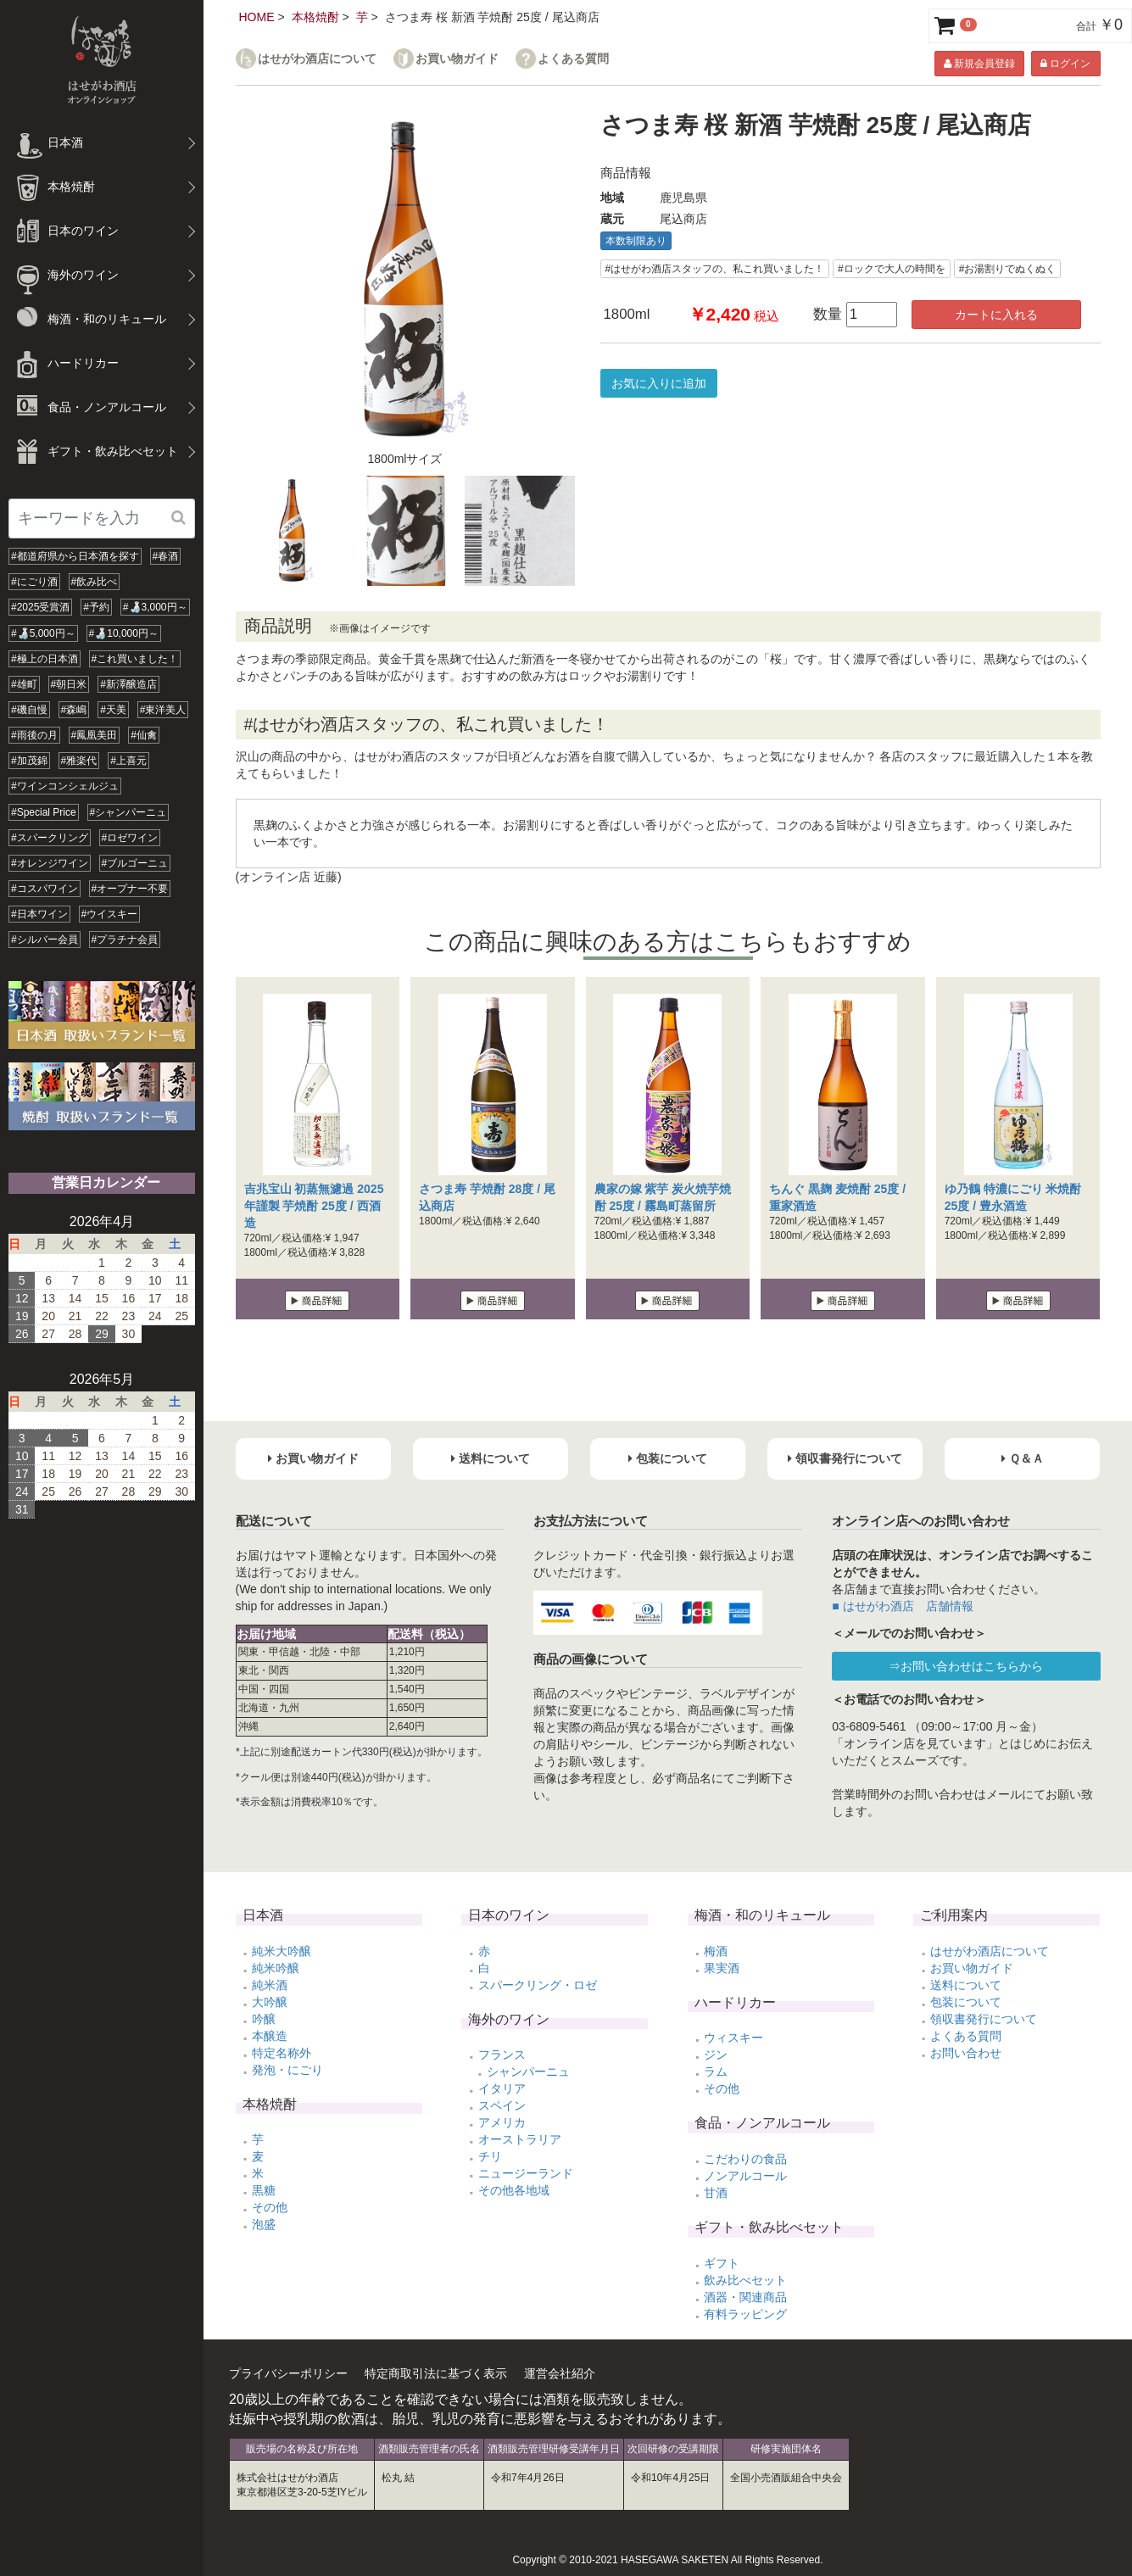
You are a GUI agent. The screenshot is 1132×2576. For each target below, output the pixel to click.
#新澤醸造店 (128, 684)
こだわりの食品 (745, 2159)
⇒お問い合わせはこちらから (966, 1666)
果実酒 (721, 1968)
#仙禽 (144, 735)
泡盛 (264, 2224)
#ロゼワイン (130, 838)
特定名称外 (281, 2053)
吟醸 (264, 2019)
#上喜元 (128, 761)
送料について (965, 1985)
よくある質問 (573, 59)
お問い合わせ (965, 2053)
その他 (269, 2207)
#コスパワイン (44, 889)
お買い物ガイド (457, 59)
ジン (716, 2054)
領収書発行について (983, 2019)
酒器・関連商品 (745, 2297)
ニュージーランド (525, 2173)
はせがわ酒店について (317, 59)
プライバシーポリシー (288, 2373)
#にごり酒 (34, 582)
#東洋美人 (163, 710)
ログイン (1065, 64)
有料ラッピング (745, 2314)
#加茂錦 (29, 761)
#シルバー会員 (44, 939)
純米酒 (269, 1985)
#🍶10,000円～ (124, 633)
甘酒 (716, 2193)
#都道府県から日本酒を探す (75, 556)
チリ (490, 2156)
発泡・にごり (287, 2070)
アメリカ (502, 2122)
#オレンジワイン (49, 863)
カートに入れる (996, 314)
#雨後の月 (34, 735)
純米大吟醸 (281, 1951)
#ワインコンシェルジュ (65, 786)
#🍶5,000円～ (43, 633)
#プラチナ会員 (125, 939)
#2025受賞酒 (40, 607)
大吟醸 (269, 2002)
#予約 (96, 607)
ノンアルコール (745, 2176)
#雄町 (24, 684)
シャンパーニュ (528, 2071)
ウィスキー (733, 2037)
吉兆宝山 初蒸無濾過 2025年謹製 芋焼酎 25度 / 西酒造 (314, 1205)
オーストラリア (519, 2139)
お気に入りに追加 (658, 383)
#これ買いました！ (135, 659)
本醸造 (269, 2036)
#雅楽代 (79, 761)
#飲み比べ (94, 582)
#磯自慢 (29, 710)
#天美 (113, 710)
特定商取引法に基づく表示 (436, 2373)
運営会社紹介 (559, 2373)
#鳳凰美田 (94, 735)
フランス (502, 2054)
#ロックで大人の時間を (891, 269)
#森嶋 (74, 710)
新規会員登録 (979, 64)
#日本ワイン (39, 914)
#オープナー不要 (130, 889)
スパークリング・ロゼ (537, 1985)
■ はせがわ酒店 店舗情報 (902, 1606)
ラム (716, 2071)
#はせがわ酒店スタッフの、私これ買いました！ (715, 269)
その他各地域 (513, 2190)
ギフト (721, 2263)
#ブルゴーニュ (135, 863)
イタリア (502, 2088)
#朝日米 (69, 684)
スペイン (502, 2105)
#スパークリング (49, 838)
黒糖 (264, 2190)
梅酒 (716, 1951)
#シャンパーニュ (128, 812)
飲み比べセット (745, 2280)
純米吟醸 (275, 1968)
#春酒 (166, 556)
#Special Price (43, 812)
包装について (965, 2002)
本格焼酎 (315, 17)
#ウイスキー (109, 914)
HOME (257, 17)
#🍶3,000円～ (155, 607)
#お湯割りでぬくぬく (1008, 269)
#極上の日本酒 (44, 659)
